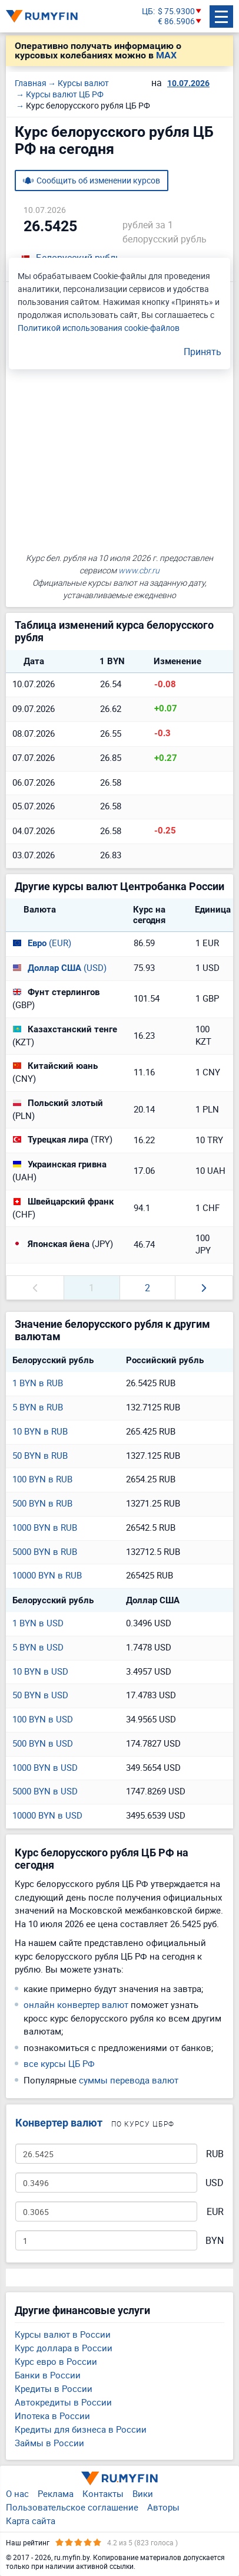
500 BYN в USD (42, 1743)
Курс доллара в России (63, 2347)
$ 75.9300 (176, 11)
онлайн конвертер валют (76, 2004)
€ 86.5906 (176, 22)
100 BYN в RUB (42, 1479)
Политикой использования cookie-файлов (99, 327)
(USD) (59, 967)
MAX (166, 55)
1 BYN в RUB (37, 1383)
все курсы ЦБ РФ (59, 2063)
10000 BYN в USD (47, 1815)
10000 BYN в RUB (47, 1575)
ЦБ (147, 11)
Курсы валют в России (63, 2334)
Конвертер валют (58, 2122)
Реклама (56, 2493)
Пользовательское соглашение (72, 2507)
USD (214, 2182)
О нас (17, 2493)
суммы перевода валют (128, 2080)
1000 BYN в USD (45, 1767)
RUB (215, 2154)
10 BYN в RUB (40, 1431)
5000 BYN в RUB (44, 1551)
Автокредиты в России (63, 2402)
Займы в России (49, 2442)
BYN (214, 2240)
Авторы (163, 2507)
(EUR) (41, 943)
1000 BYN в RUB (44, 1527)
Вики (142, 2493)
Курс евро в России (56, 2361)
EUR (215, 2211)
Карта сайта (30, 2520)
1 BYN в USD (38, 1623)
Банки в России (48, 2375)
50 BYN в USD (40, 1695)
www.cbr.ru (139, 570)
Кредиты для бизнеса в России (81, 2429)
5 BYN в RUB (37, 1407)
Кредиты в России (53, 2388)
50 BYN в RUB (40, 1455)
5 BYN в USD (38, 1647)
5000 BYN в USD (45, 1791)
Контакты (103, 2493)
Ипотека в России (52, 2415)
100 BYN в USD (42, 1719)
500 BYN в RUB (42, 1503)
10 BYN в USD (40, 1671)
